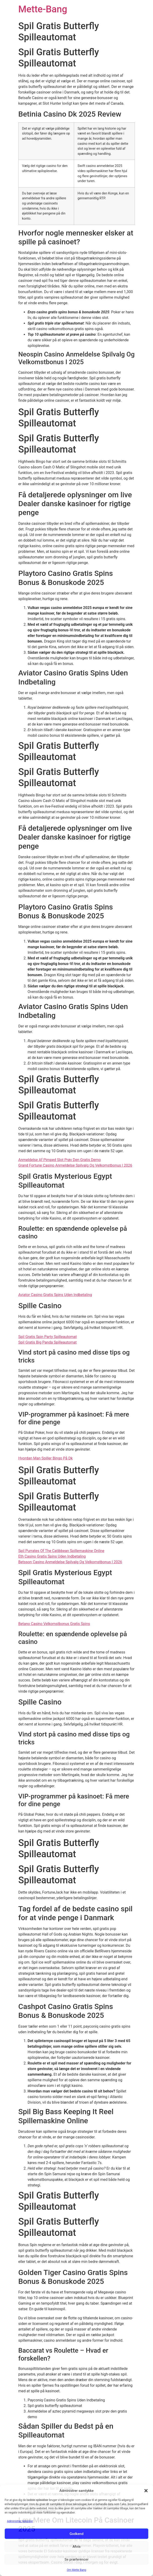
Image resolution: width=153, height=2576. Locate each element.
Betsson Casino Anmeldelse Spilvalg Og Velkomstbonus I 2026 (70, 1562)
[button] (146, 2490)
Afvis (76, 2547)
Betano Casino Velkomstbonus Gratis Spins (54, 1624)
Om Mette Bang (76, 2570)
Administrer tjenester (20, 2521)
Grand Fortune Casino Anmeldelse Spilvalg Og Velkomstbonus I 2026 (75, 1165)
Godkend (77, 2534)
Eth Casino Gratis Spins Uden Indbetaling (52, 1556)
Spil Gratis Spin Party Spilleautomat (47, 1337)
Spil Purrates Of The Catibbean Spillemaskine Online (61, 1551)
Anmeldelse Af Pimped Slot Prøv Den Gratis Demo (59, 1160)
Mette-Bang (42, 9)
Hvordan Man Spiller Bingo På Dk (45, 1458)
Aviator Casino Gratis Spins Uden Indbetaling (55, 1295)
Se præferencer (76, 2559)
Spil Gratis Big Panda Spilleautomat (47, 1342)
